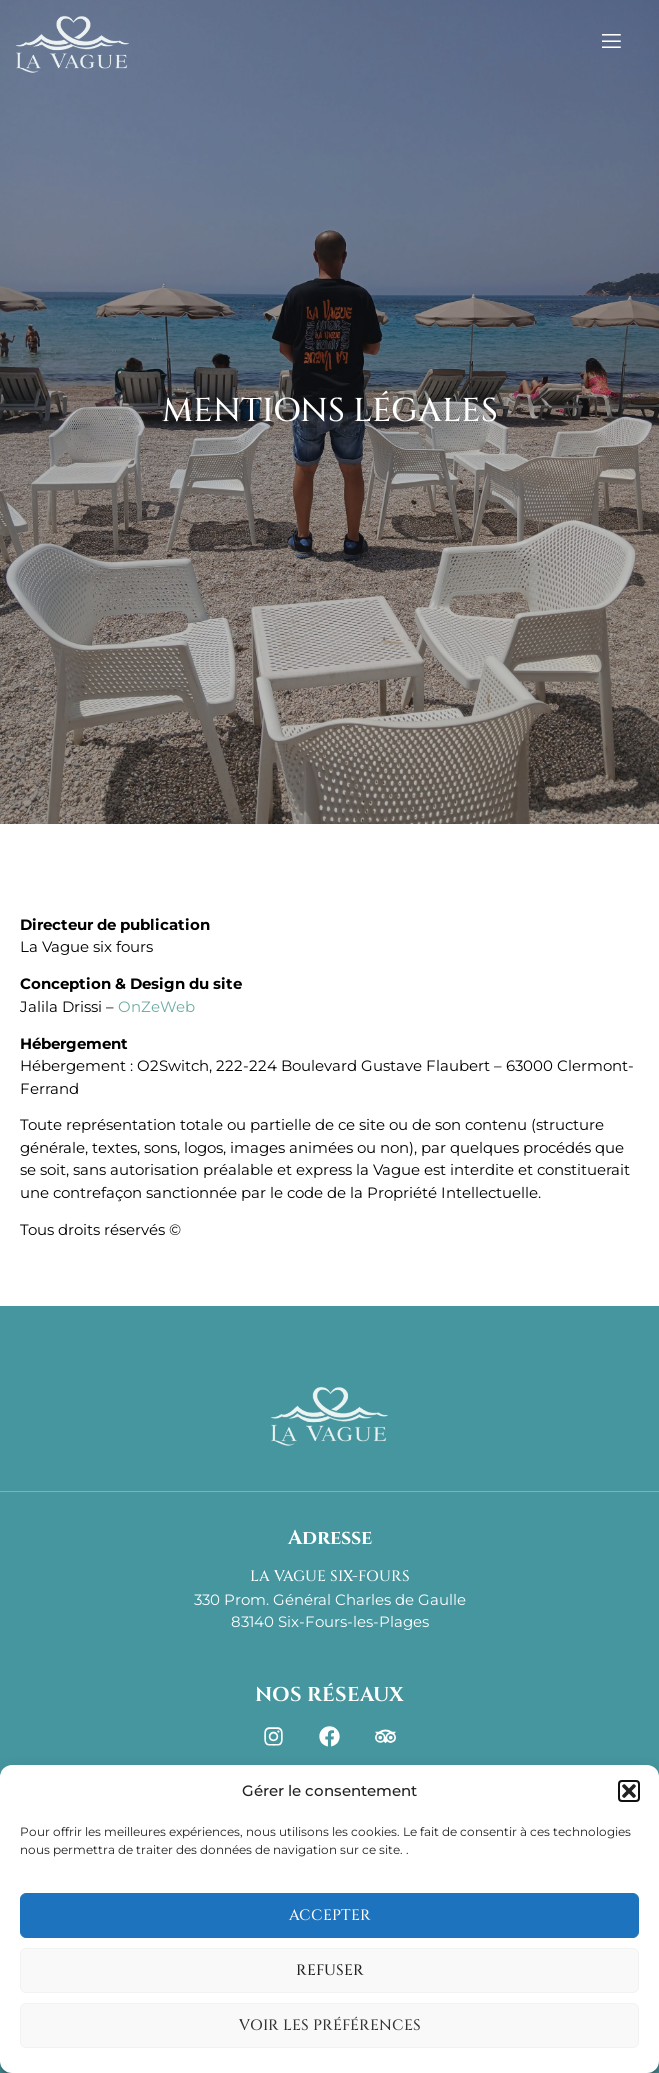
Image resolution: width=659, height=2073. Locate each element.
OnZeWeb (156, 1006)
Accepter (330, 1915)
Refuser (330, 1970)
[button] (629, 1791)
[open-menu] (631, 44)
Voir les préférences (330, 2025)
